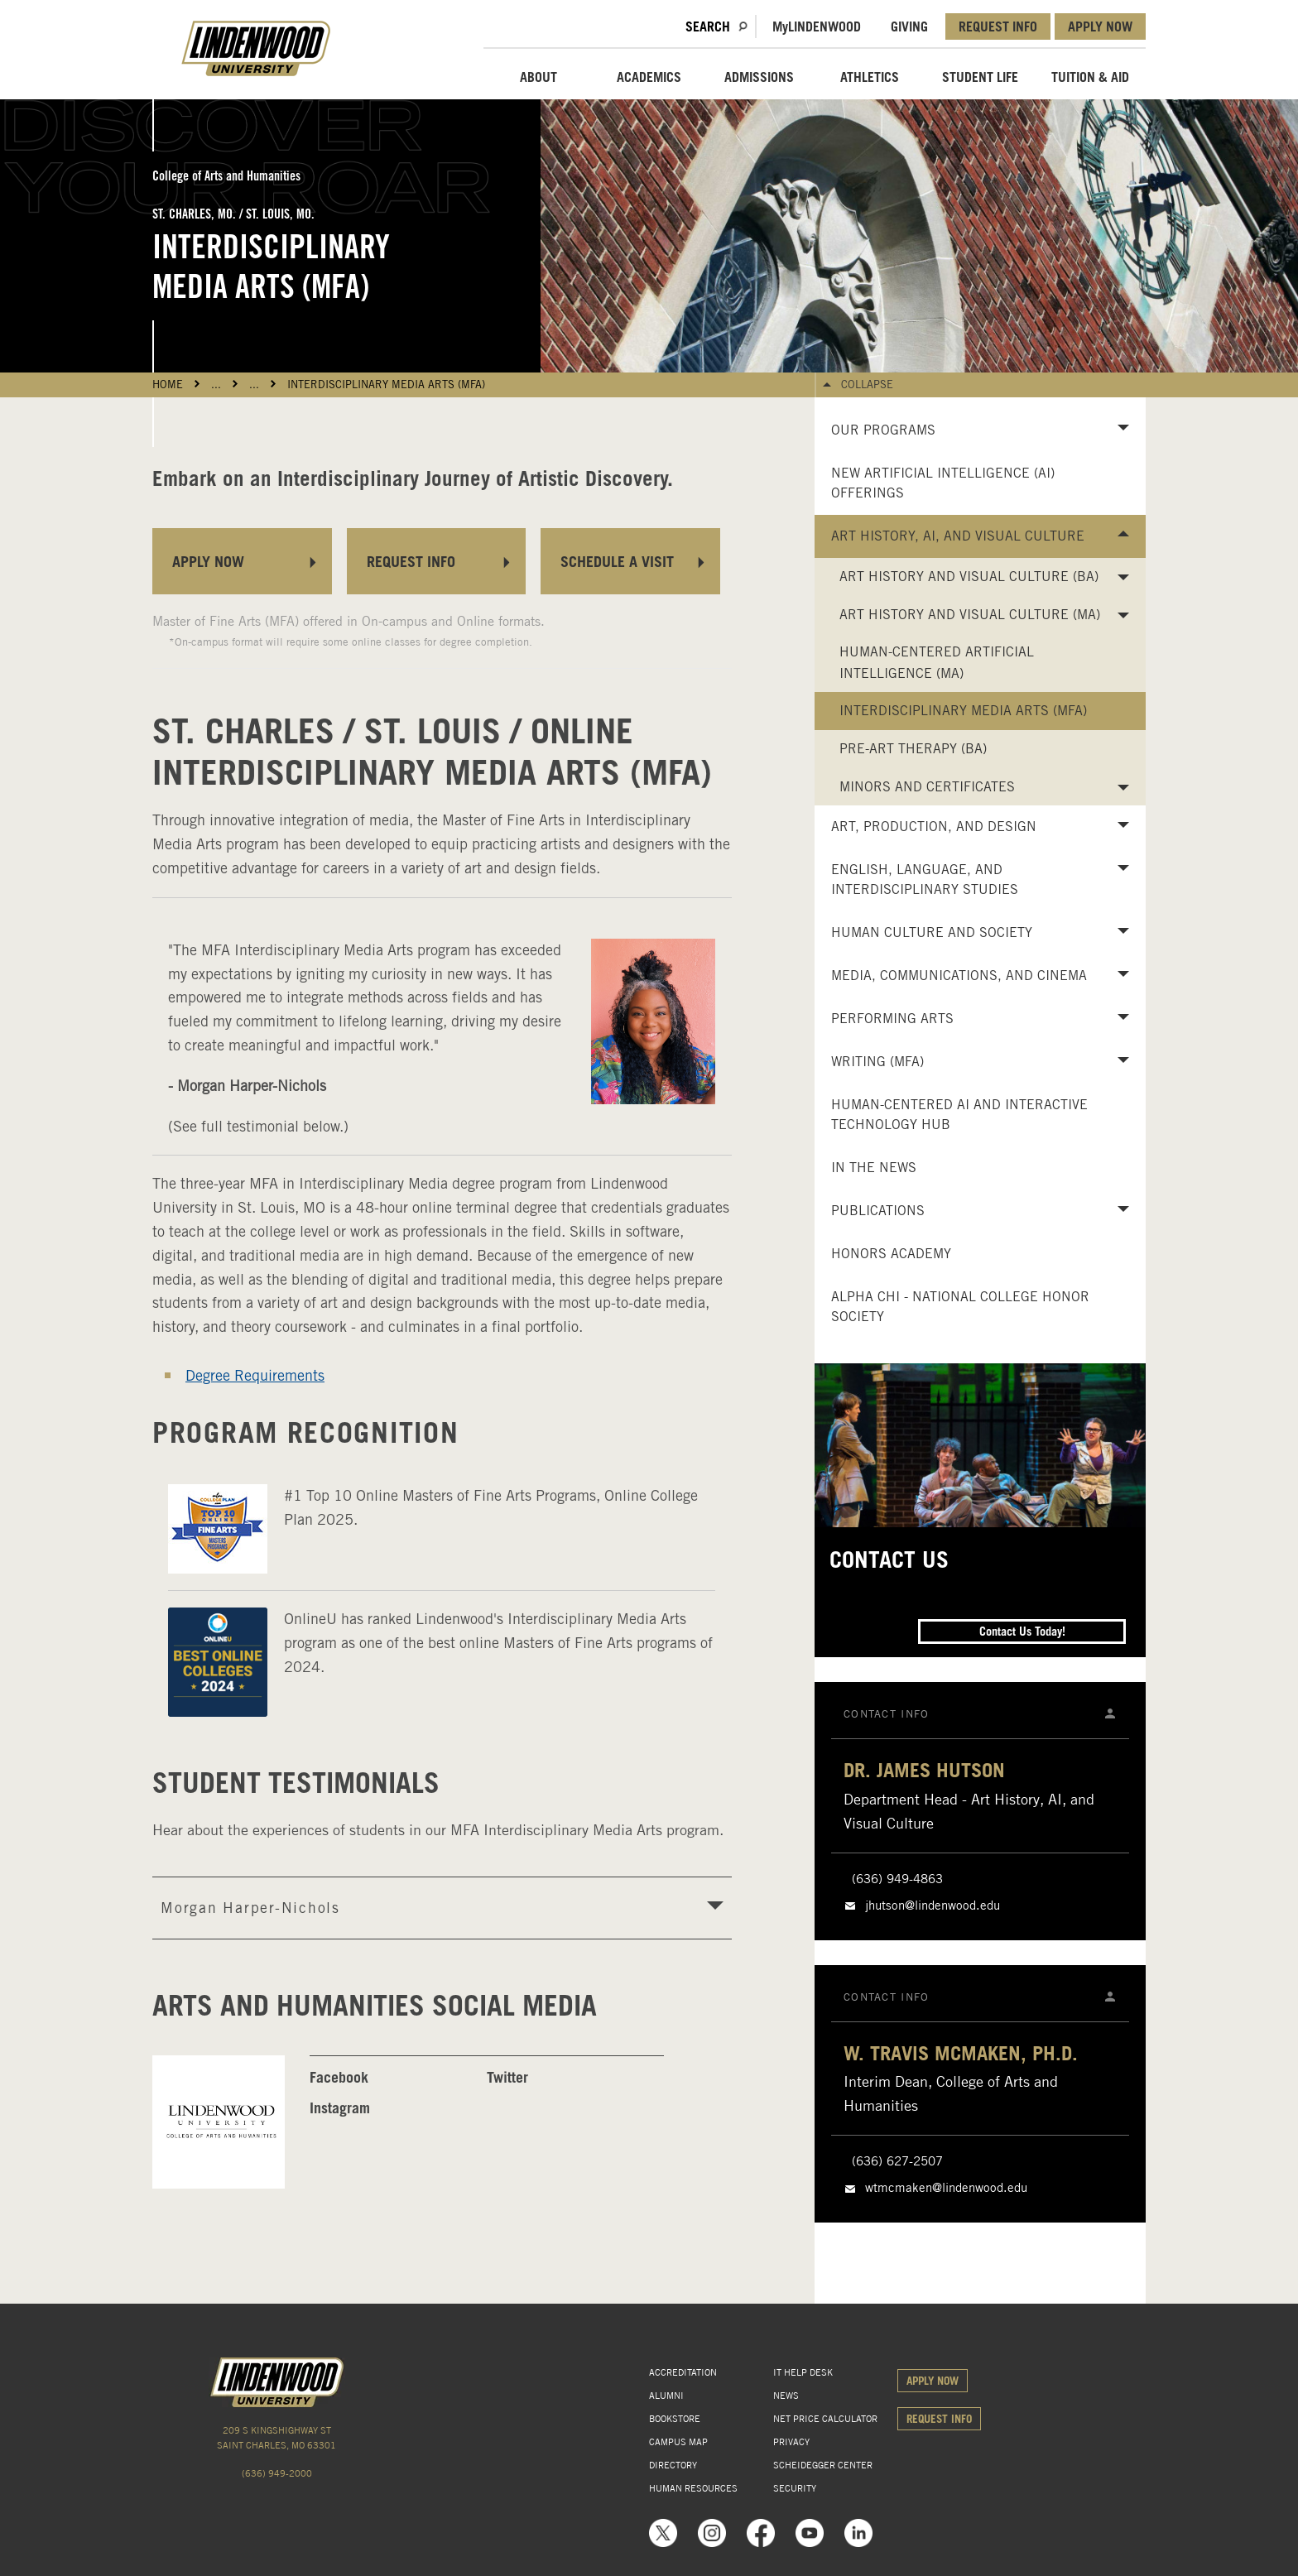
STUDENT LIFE (980, 77)
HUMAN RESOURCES (693, 2488)
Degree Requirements (254, 1375)
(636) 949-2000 (277, 2473)
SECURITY (794, 2488)
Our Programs (883, 430)
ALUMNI (666, 2395)
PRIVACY (791, 2442)
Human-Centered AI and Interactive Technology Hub (959, 1114)
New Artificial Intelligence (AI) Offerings (943, 483)
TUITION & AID (1090, 77)
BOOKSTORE (674, 2419)
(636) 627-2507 (897, 2161)
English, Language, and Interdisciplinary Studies (924, 879)
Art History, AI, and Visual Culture (957, 536)
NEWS (786, 2395)
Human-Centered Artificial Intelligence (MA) (936, 662)
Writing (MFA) (877, 1061)
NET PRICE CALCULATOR (825, 2419)
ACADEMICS (649, 77)
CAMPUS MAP (678, 2442)
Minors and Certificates (927, 787)
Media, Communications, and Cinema (959, 975)
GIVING (909, 26)
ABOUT (538, 77)
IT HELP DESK (803, 2372)
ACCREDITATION (683, 2372)
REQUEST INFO (998, 26)
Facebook (339, 2077)
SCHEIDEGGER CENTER (823, 2465)
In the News (873, 1167)
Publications (878, 1210)
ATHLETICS (869, 77)
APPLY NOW (1100, 26)
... (216, 384)
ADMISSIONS (759, 77)
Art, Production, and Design (933, 826)
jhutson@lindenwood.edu (932, 1905)
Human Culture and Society (931, 932)
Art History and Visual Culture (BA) (968, 576)
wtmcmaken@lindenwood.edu (946, 2187)
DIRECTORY (673, 2465)
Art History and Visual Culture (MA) (969, 614)
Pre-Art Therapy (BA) (913, 749)
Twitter (507, 2077)
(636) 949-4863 (897, 1879)
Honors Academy (891, 1254)
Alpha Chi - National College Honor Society (960, 1306)
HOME (167, 384)
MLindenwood (816, 26)
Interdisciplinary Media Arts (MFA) (386, 384)
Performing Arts (892, 1018)
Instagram (340, 2108)
